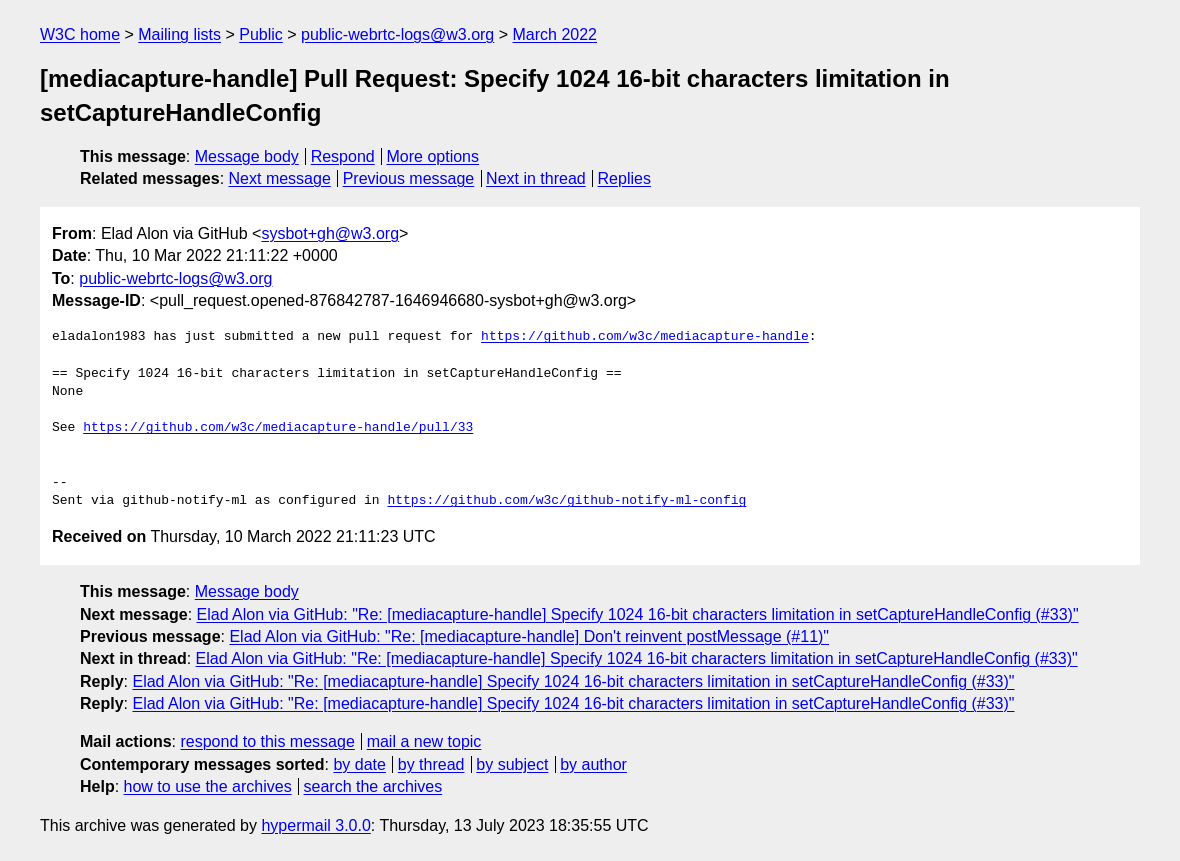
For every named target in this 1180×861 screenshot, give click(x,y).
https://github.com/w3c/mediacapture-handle (645, 337)
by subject (512, 764)
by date (359, 764)
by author (593, 764)
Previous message (409, 178)
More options (433, 156)
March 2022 (555, 34)
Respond (343, 156)
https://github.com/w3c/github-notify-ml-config (566, 501)
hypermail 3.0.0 (315, 825)
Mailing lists (179, 34)
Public (261, 34)
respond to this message (267, 741)
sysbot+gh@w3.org (330, 233)
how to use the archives (208, 786)
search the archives (373, 786)
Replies (624, 178)
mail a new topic (424, 741)
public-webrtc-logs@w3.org (397, 34)
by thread (431, 764)
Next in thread (536, 178)
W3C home (80, 34)
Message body (247, 156)
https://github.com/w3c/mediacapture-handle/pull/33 (278, 428)
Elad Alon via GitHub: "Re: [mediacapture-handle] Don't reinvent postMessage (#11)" (529, 636)
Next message (280, 178)
